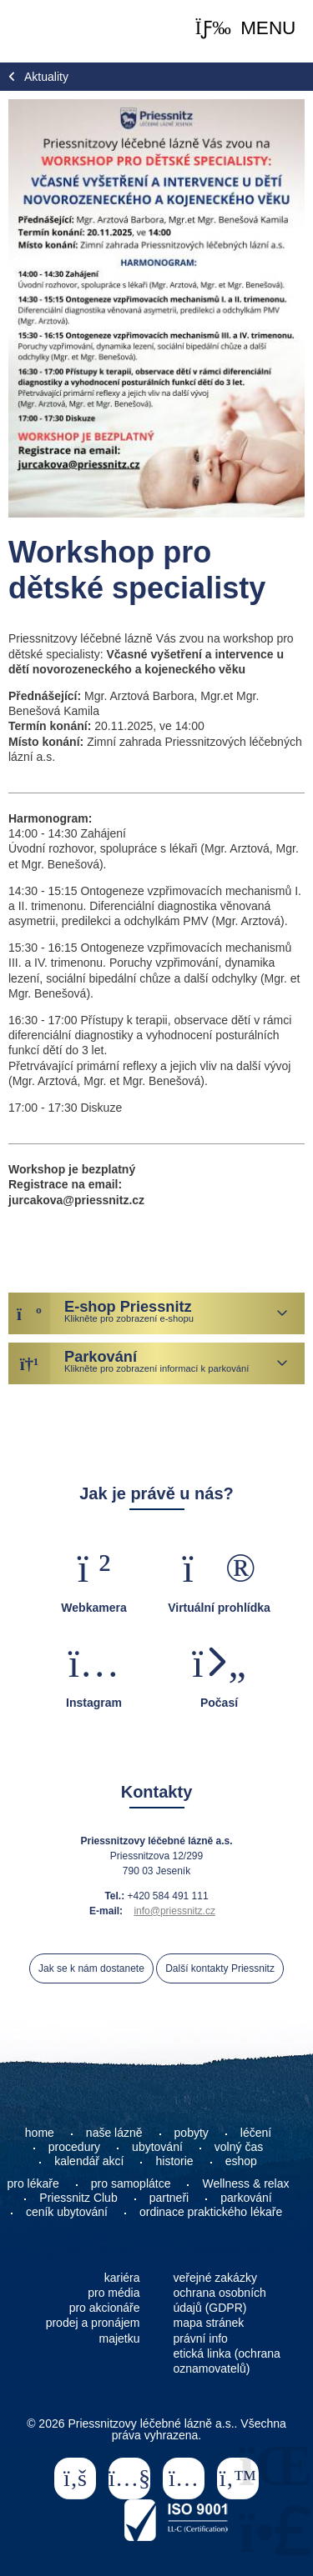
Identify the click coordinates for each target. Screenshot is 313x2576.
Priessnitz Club (78, 2197)
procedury (74, 2146)
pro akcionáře (104, 2307)
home (39, 2132)
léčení (255, 2132)
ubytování (157, 2146)
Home (49, 31)
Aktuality (46, 77)
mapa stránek (209, 2322)
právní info (201, 2338)
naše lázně (114, 2132)
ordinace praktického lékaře (212, 2211)
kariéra (122, 2277)
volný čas (239, 2146)
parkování (245, 2197)
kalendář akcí (89, 2161)
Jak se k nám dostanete (91, 1968)
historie (174, 2161)
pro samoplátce (131, 2183)
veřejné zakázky (215, 2277)
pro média (113, 2292)
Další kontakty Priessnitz (220, 1968)
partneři (169, 2197)
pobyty (191, 2132)
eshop (241, 2161)
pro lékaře (33, 2183)
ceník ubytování (67, 2211)
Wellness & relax (245, 2183)
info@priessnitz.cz (174, 1911)
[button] (245, 28)
